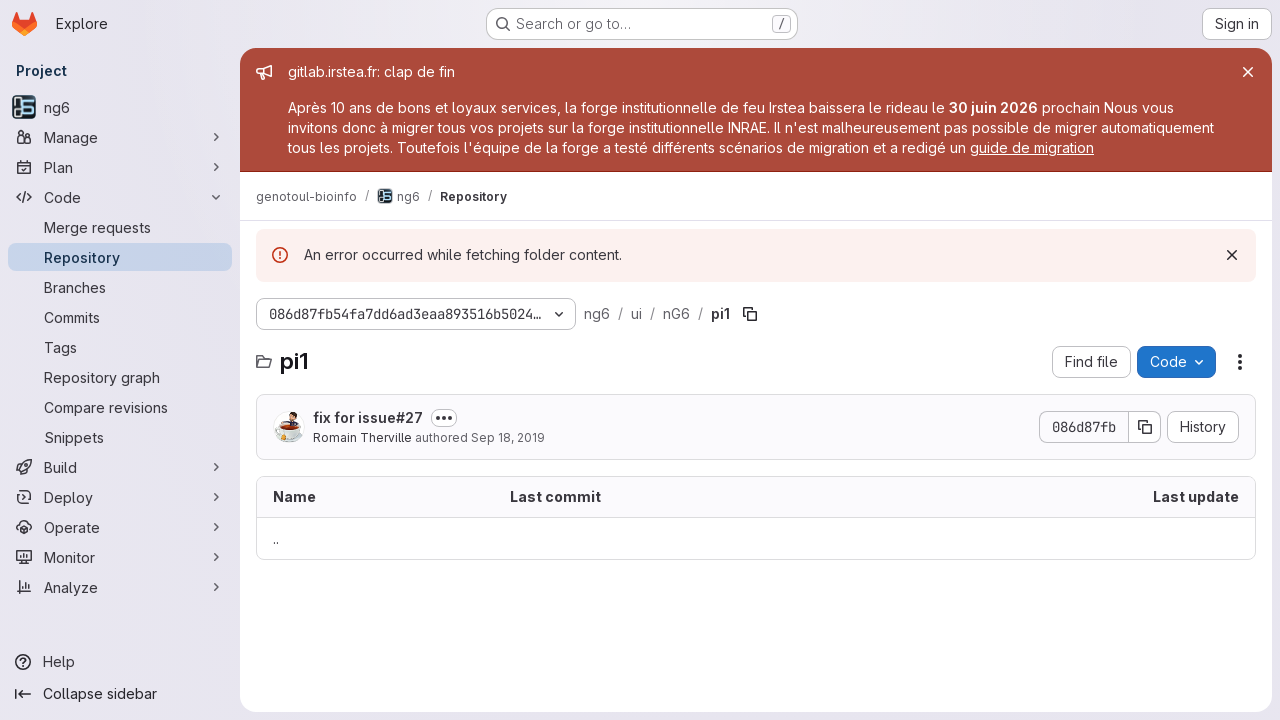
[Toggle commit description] (444, 418)
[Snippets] (120, 437)
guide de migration (1032, 147)
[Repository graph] (120, 377)
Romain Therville (362, 437)
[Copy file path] (750, 314)
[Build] (120, 467)
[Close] (1248, 72)
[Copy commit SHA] (1145, 427)
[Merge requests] (120, 227)
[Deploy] (120, 497)
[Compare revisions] (120, 407)
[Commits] (120, 317)
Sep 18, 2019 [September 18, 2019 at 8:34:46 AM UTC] (508, 437)
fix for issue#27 (368, 417)
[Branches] (120, 287)
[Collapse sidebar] (120, 694)
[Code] (120, 197)
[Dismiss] (1232, 255)
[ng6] (120, 107)
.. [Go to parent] (276, 538)
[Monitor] (120, 557)
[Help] (120, 662)
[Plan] (120, 167)
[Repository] (120, 257)
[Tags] (120, 347)
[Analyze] (120, 587)
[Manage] (120, 137)
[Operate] (120, 527)
